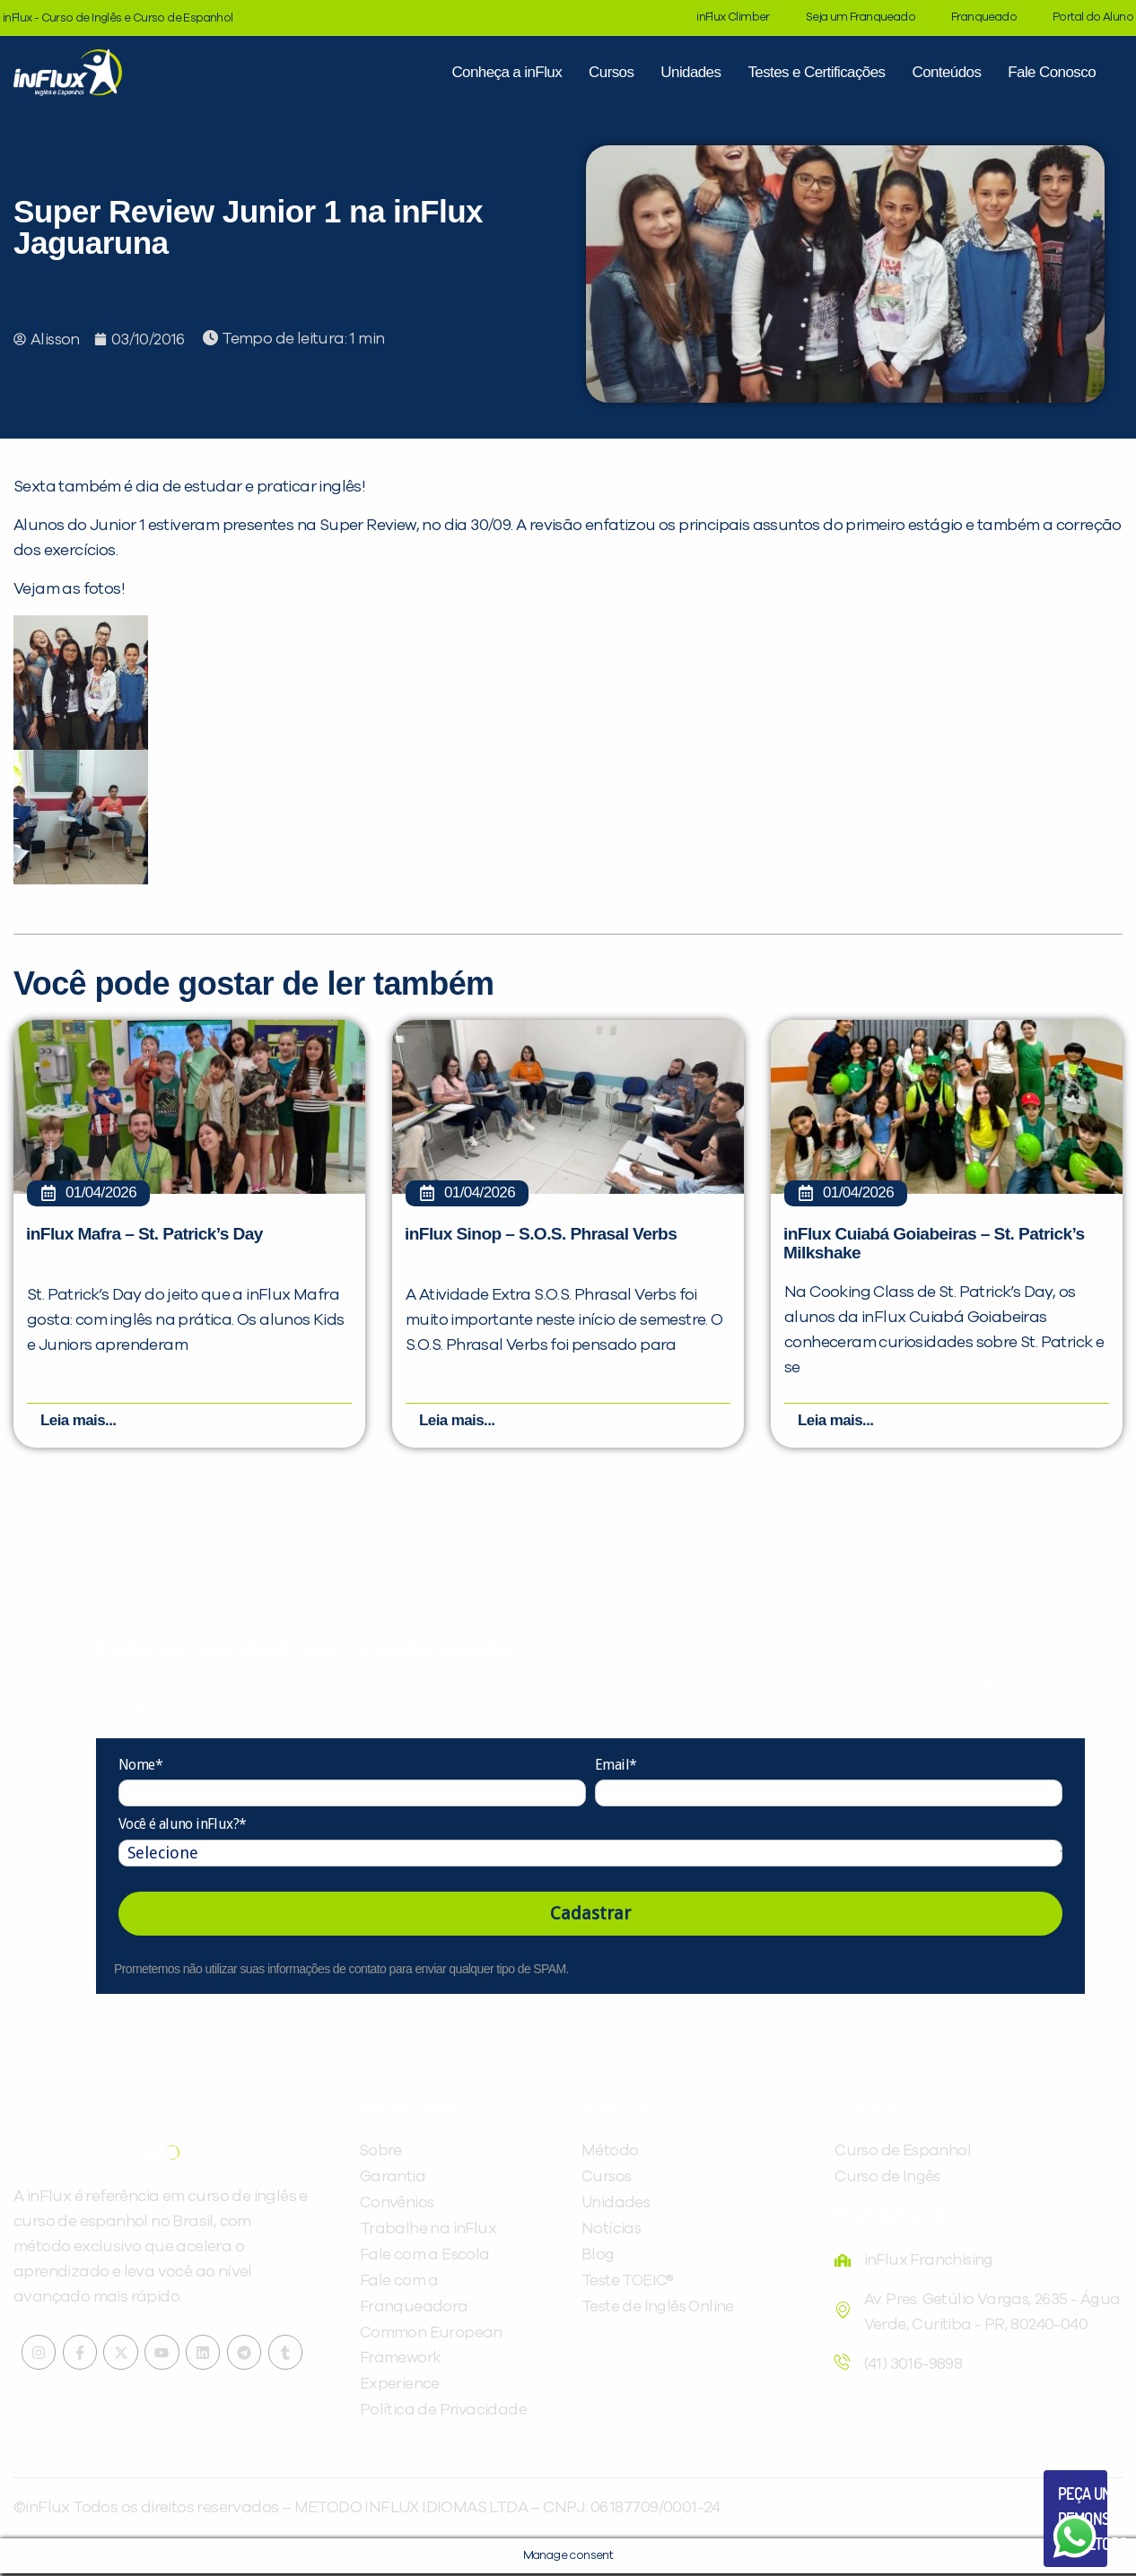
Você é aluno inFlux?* (182, 1827)
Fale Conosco (1052, 72)
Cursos (611, 72)
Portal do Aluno (1093, 17)
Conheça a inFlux (506, 72)
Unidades (690, 72)
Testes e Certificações (816, 72)
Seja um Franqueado (860, 17)
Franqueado (984, 17)
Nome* (140, 1767)
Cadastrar (590, 1916)
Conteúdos (946, 72)
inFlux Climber (733, 17)
